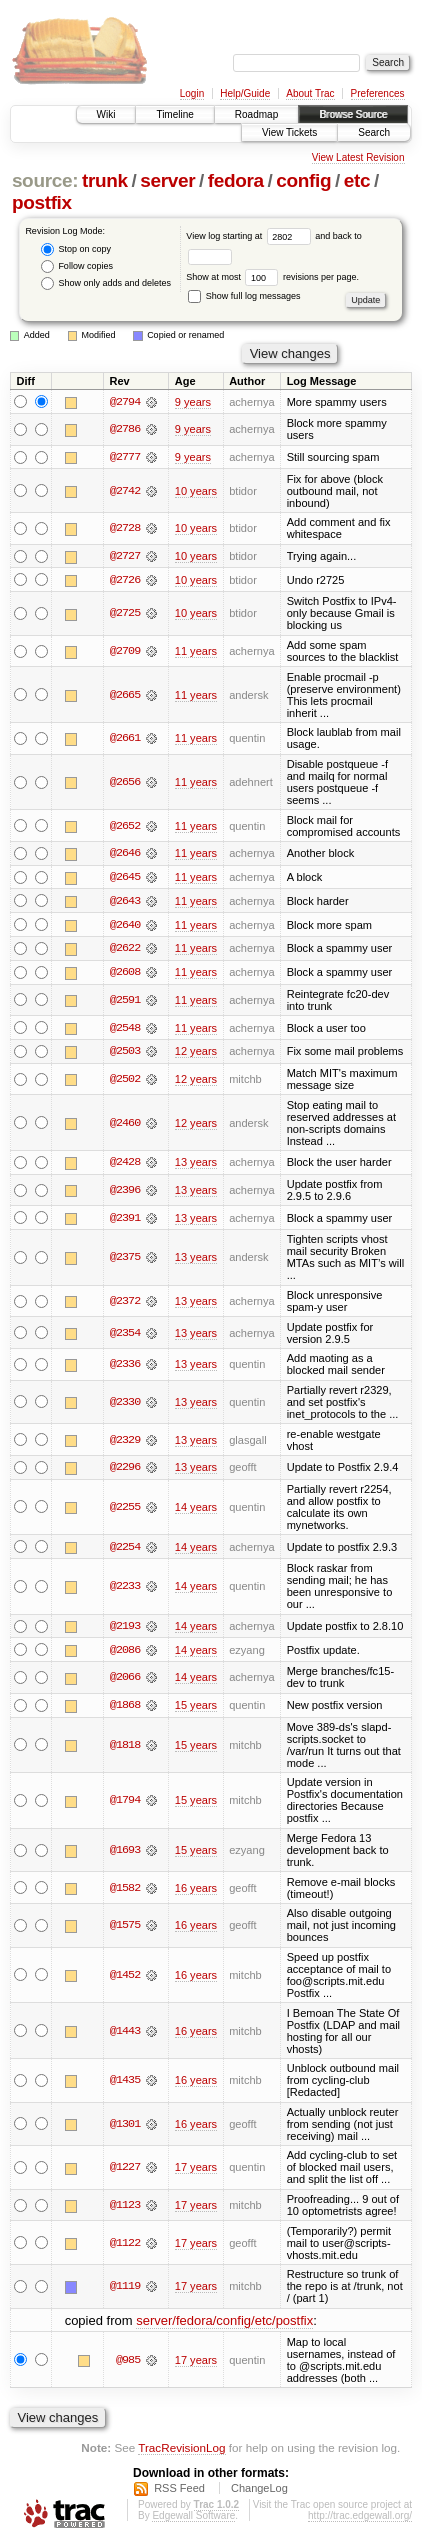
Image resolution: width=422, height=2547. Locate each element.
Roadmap (256, 114)
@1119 (125, 2291)
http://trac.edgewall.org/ (360, 2520)
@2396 (125, 1193)
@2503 (125, 1054)
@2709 (125, 652)
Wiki (106, 114)
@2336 (125, 1368)
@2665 (125, 696)
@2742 (125, 491)
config (303, 180)
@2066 (125, 1682)
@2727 (125, 557)
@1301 (125, 2128)
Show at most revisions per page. (272, 277)
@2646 (125, 854)
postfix (42, 202)
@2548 (125, 1030)
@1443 (125, 2035)
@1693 (125, 1855)
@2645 (125, 878)
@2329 (125, 1443)
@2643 (125, 902)
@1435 (125, 2085)
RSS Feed (179, 2493)
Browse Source (353, 114)
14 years (196, 1510)
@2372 (125, 1304)
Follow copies (77, 266)
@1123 (125, 2210)
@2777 (125, 457)
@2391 (125, 1221)
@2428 (125, 1165)
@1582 (125, 1892)
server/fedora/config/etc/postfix (224, 2324)
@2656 (125, 783)
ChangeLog (259, 2493)
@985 (128, 2364)
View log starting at (250, 236)
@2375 (125, 1261)
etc (357, 180)
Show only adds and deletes (106, 283)
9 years (193, 402)
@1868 (125, 1709)
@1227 (125, 2172)
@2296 (125, 1471)
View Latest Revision (358, 157)
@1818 (125, 1749)
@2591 (125, 1002)
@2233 (125, 1590)
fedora (236, 180)
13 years (196, 1165)
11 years (196, 652)
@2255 (125, 1510)
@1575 (125, 1930)
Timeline (174, 114)
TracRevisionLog (181, 2452)
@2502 (125, 1082)
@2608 (125, 974)
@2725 (125, 614)
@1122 (125, 2247)
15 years (196, 1709)
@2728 (125, 529)
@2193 (125, 1630)
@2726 (125, 581)
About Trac (310, 93)
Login (192, 93)
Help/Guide (245, 93)
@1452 (125, 1979)
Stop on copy (76, 249)
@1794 (125, 1805)
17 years (196, 2172)
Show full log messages (244, 296)
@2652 (125, 827)
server (167, 180)
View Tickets (289, 132)
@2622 (125, 950)
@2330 (125, 1405)
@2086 (125, 1654)
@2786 (125, 430)
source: (45, 180)
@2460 (125, 1125)
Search (374, 132)
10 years (196, 491)
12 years (196, 1054)
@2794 (125, 402)
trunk (105, 180)
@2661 (125, 739)
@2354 (125, 1336)
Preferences (378, 93)
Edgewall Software (193, 2520)
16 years (196, 1892)
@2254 (125, 1550)
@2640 (125, 926)
